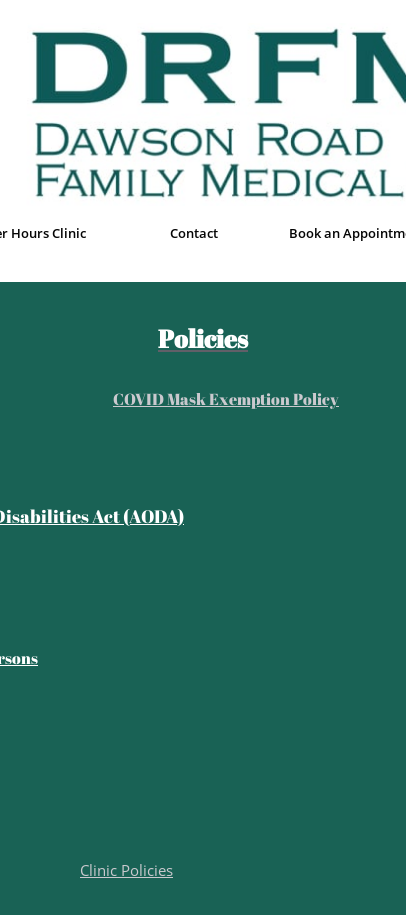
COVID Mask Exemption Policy (226, 399)
